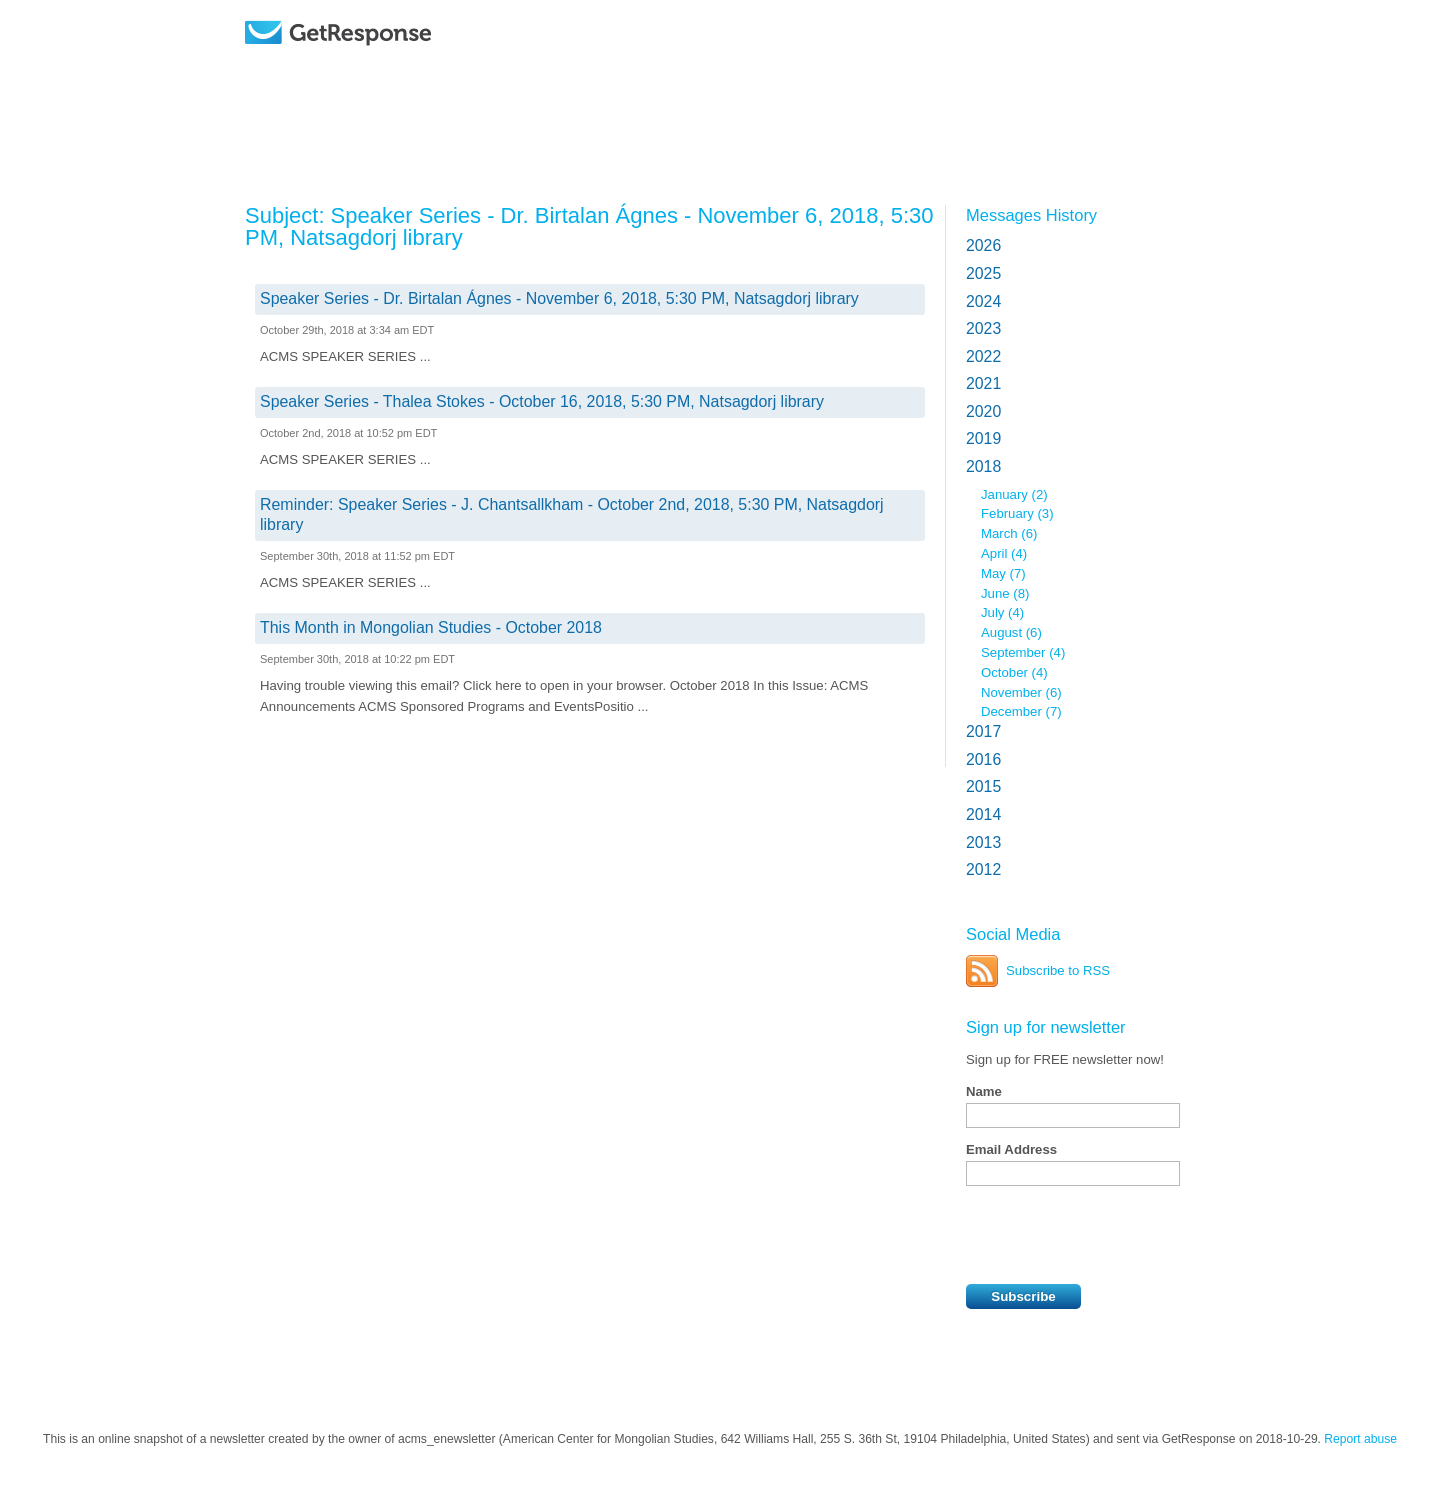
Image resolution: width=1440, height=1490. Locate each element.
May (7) (1003, 573)
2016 (983, 759)
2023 (983, 328)
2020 (983, 411)
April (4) (1004, 553)
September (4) (1023, 652)
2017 (983, 731)
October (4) (1014, 672)
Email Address (1011, 1149)
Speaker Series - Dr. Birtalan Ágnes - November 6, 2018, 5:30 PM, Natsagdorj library (559, 298)
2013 (983, 842)
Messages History (1031, 215)
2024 (983, 301)
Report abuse (1360, 1439)
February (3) (1017, 513)
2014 (983, 814)
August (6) (1011, 632)
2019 (983, 438)
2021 (983, 383)
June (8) (1005, 593)
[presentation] (1118, 1235)
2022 (983, 356)
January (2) (1014, 494)
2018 (983, 466)
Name (984, 1091)
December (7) (1021, 711)
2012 (983, 869)
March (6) (1009, 533)
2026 (983, 245)
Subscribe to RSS (1058, 970)
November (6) (1021, 692)
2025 (983, 273)
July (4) (1002, 612)
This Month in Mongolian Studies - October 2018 (431, 627)
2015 (983, 786)
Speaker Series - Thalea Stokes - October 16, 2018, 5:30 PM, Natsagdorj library (542, 401)
